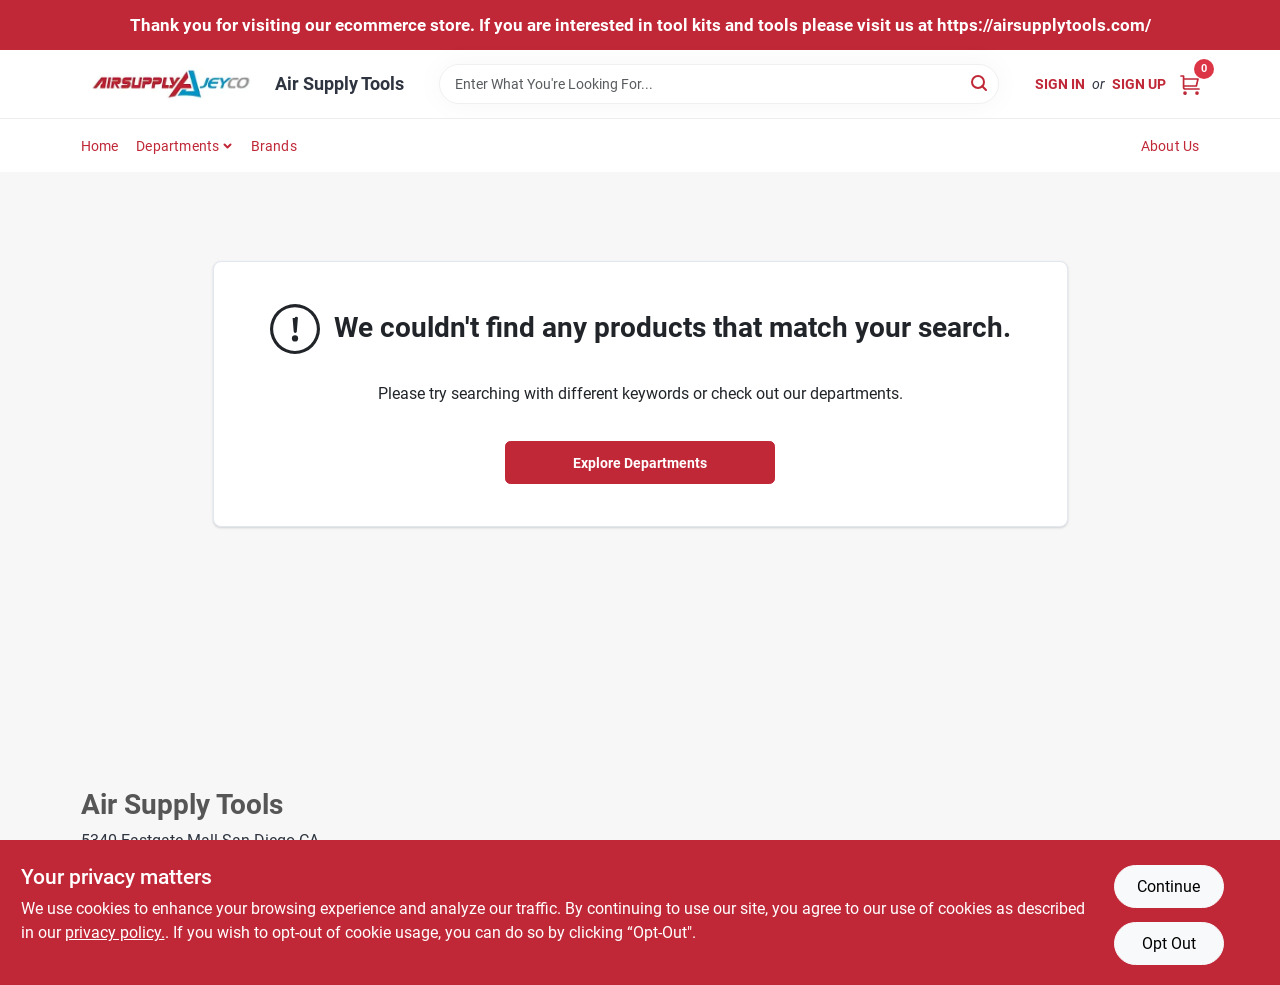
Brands (274, 146)
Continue (1168, 886)
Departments (177, 146)
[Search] (980, 82)
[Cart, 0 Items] (1190, 83)
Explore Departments (640, 463)
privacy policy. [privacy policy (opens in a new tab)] (115, 932)
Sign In (1060, 84)
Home (100, 146)
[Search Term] (719, 84)
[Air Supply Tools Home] (171, 84)
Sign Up (1139, 84)
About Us (1170, 146)
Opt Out (1169, 943)
